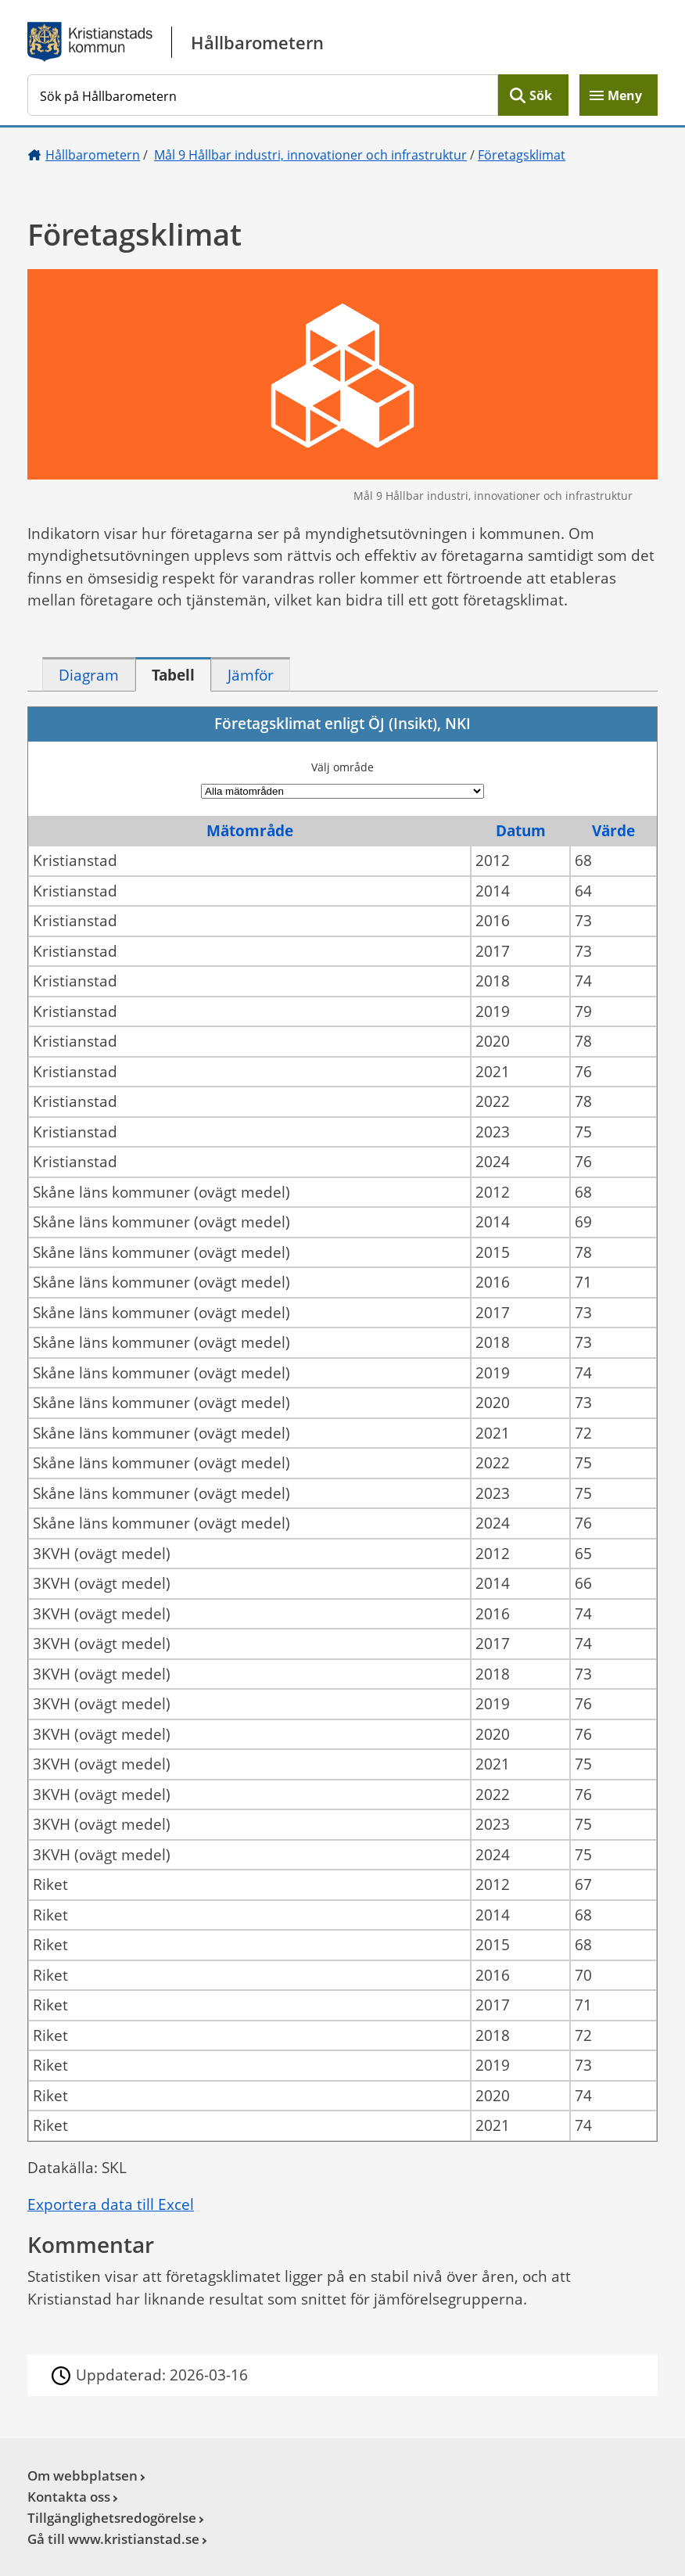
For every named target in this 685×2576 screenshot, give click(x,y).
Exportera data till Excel (110, 2204)
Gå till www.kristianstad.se (113, 2539)
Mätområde (249, 831)
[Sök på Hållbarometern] (262, 95)
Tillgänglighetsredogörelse (111, 2518)
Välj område (342, 767)
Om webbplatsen (82, 2475)
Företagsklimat (521, 154)
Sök (540, 95)
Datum (521, 831)
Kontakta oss (68, 2497)
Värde (613, 831)
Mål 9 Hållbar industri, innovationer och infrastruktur (310, 154)
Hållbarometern (92, 154)
